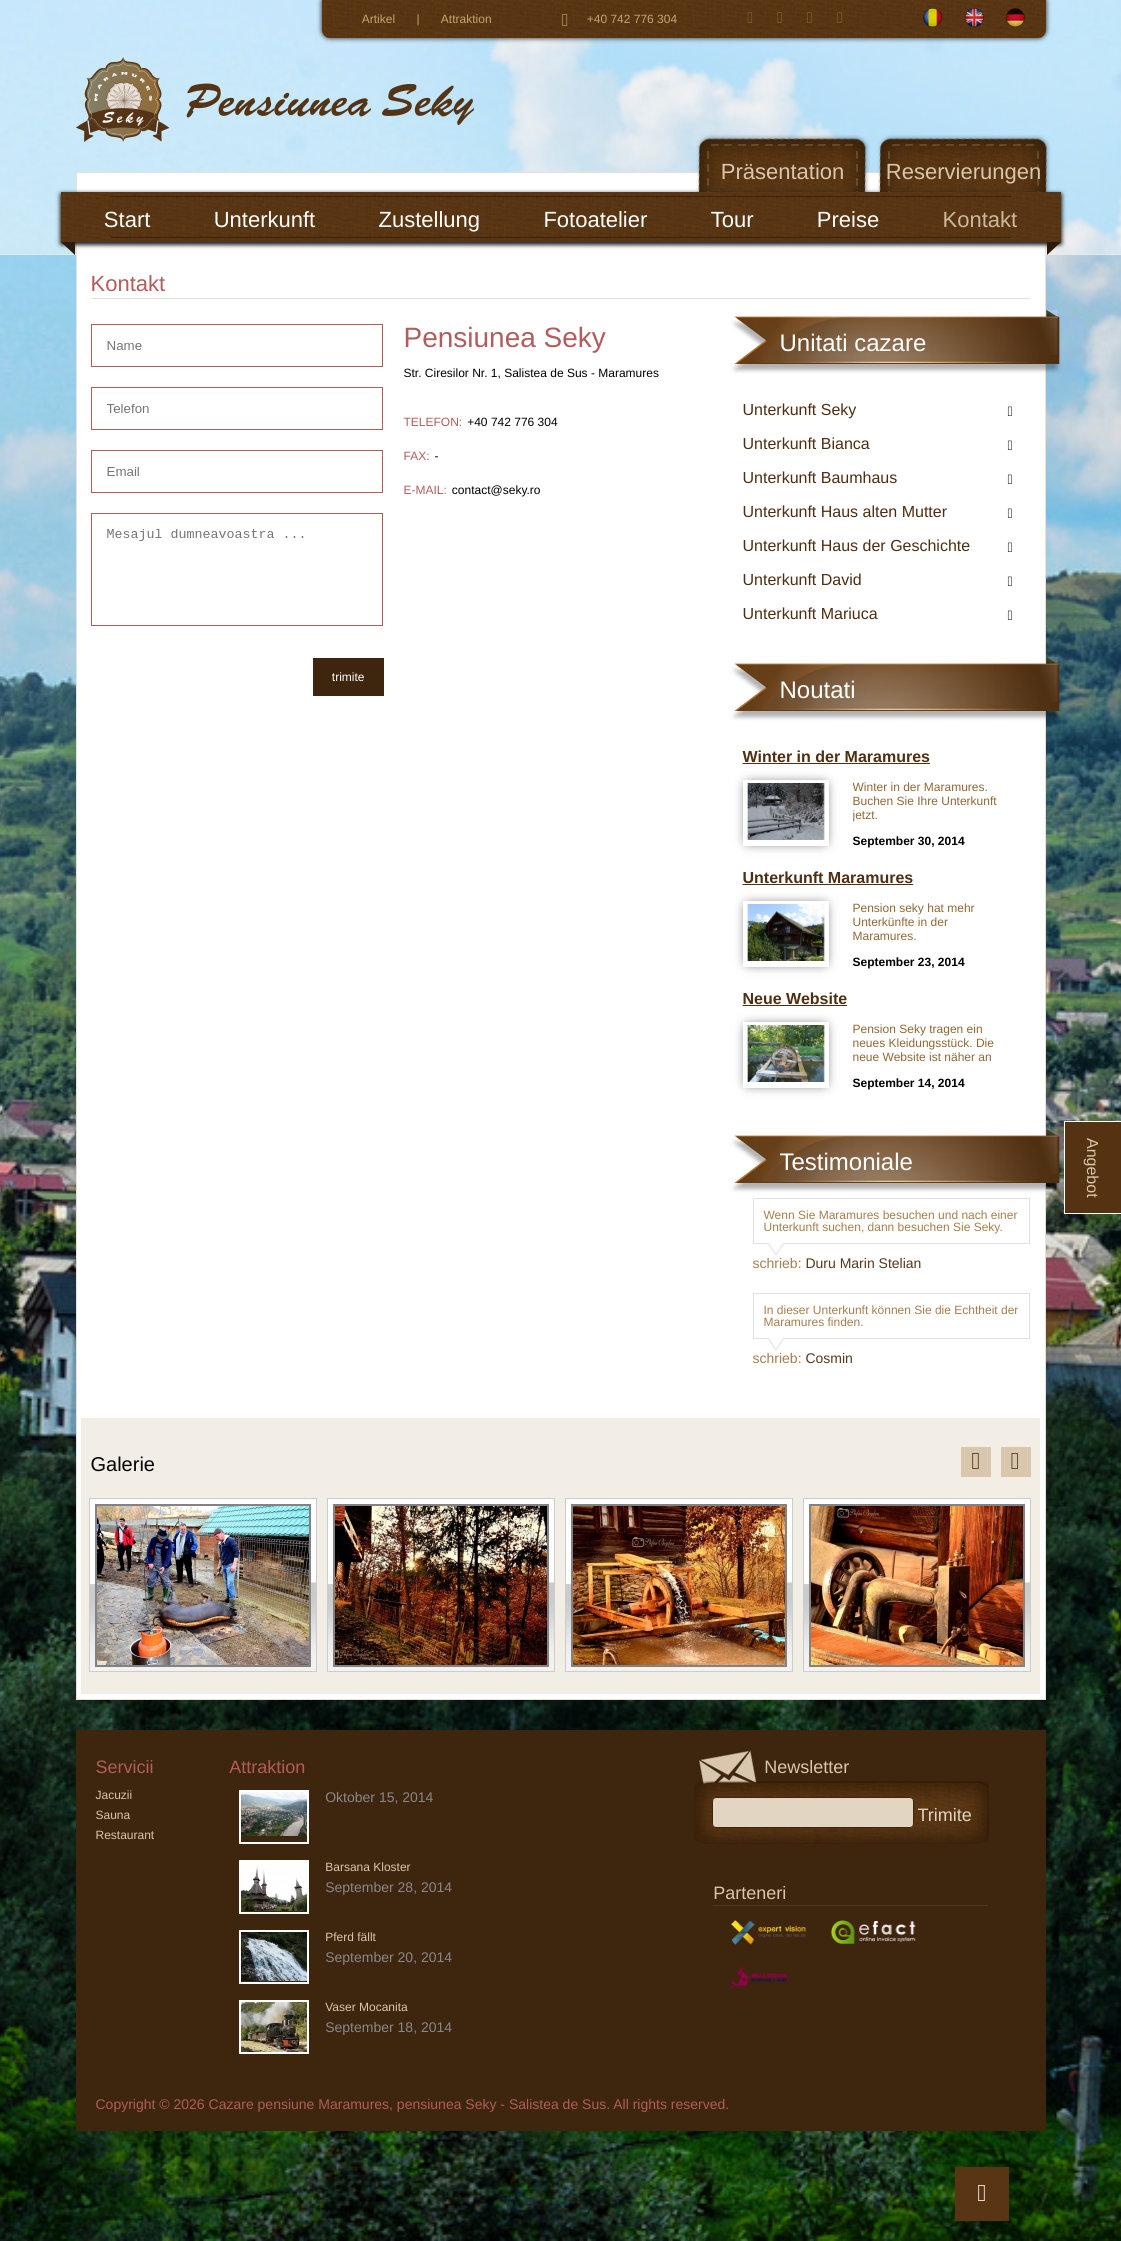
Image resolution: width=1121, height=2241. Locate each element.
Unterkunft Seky (800, 410)
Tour (732, 219)
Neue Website (795, 999)
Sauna (113, 1815)
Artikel (378, 19)
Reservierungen (963, 171)
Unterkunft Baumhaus (820, 478)
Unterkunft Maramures (828, 878)
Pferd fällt (350, 1937)
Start (127, 219)
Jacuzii (114, 1795)
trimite (348, 677)
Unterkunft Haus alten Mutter (845, 512)
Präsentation (783, 171)
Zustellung (430, 219)
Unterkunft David (802, 580)
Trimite (951, 1813)
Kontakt (980, 219)
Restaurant (125, 1835)
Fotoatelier (595, 219)
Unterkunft (265, 219)
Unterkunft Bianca (806, 444)
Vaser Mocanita (366, 2007)
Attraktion (466, 19)
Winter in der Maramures (836, 757)
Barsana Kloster (367, 1867)
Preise (848, 219)
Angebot (1091, 1168)
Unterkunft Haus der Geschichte (857, 546)
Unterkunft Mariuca (810, 614)
